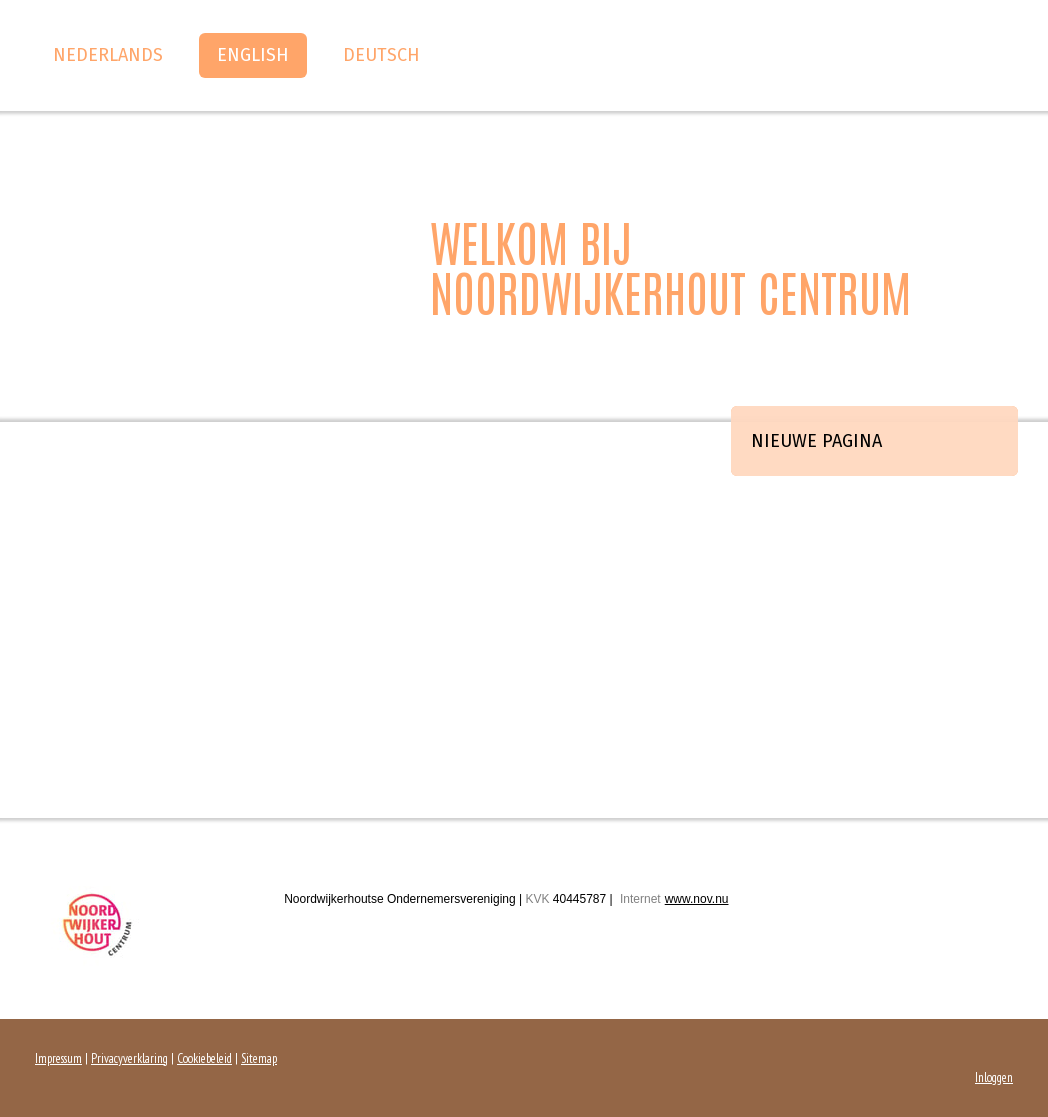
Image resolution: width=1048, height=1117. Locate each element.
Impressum (58, 1058)
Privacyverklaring (129, 1058)
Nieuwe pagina (816, 441)
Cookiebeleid (204, 1058)
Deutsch (381, 55)
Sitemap (259, 1058)
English (253, 55)
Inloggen (994, 1077)
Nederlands (108, 55)
